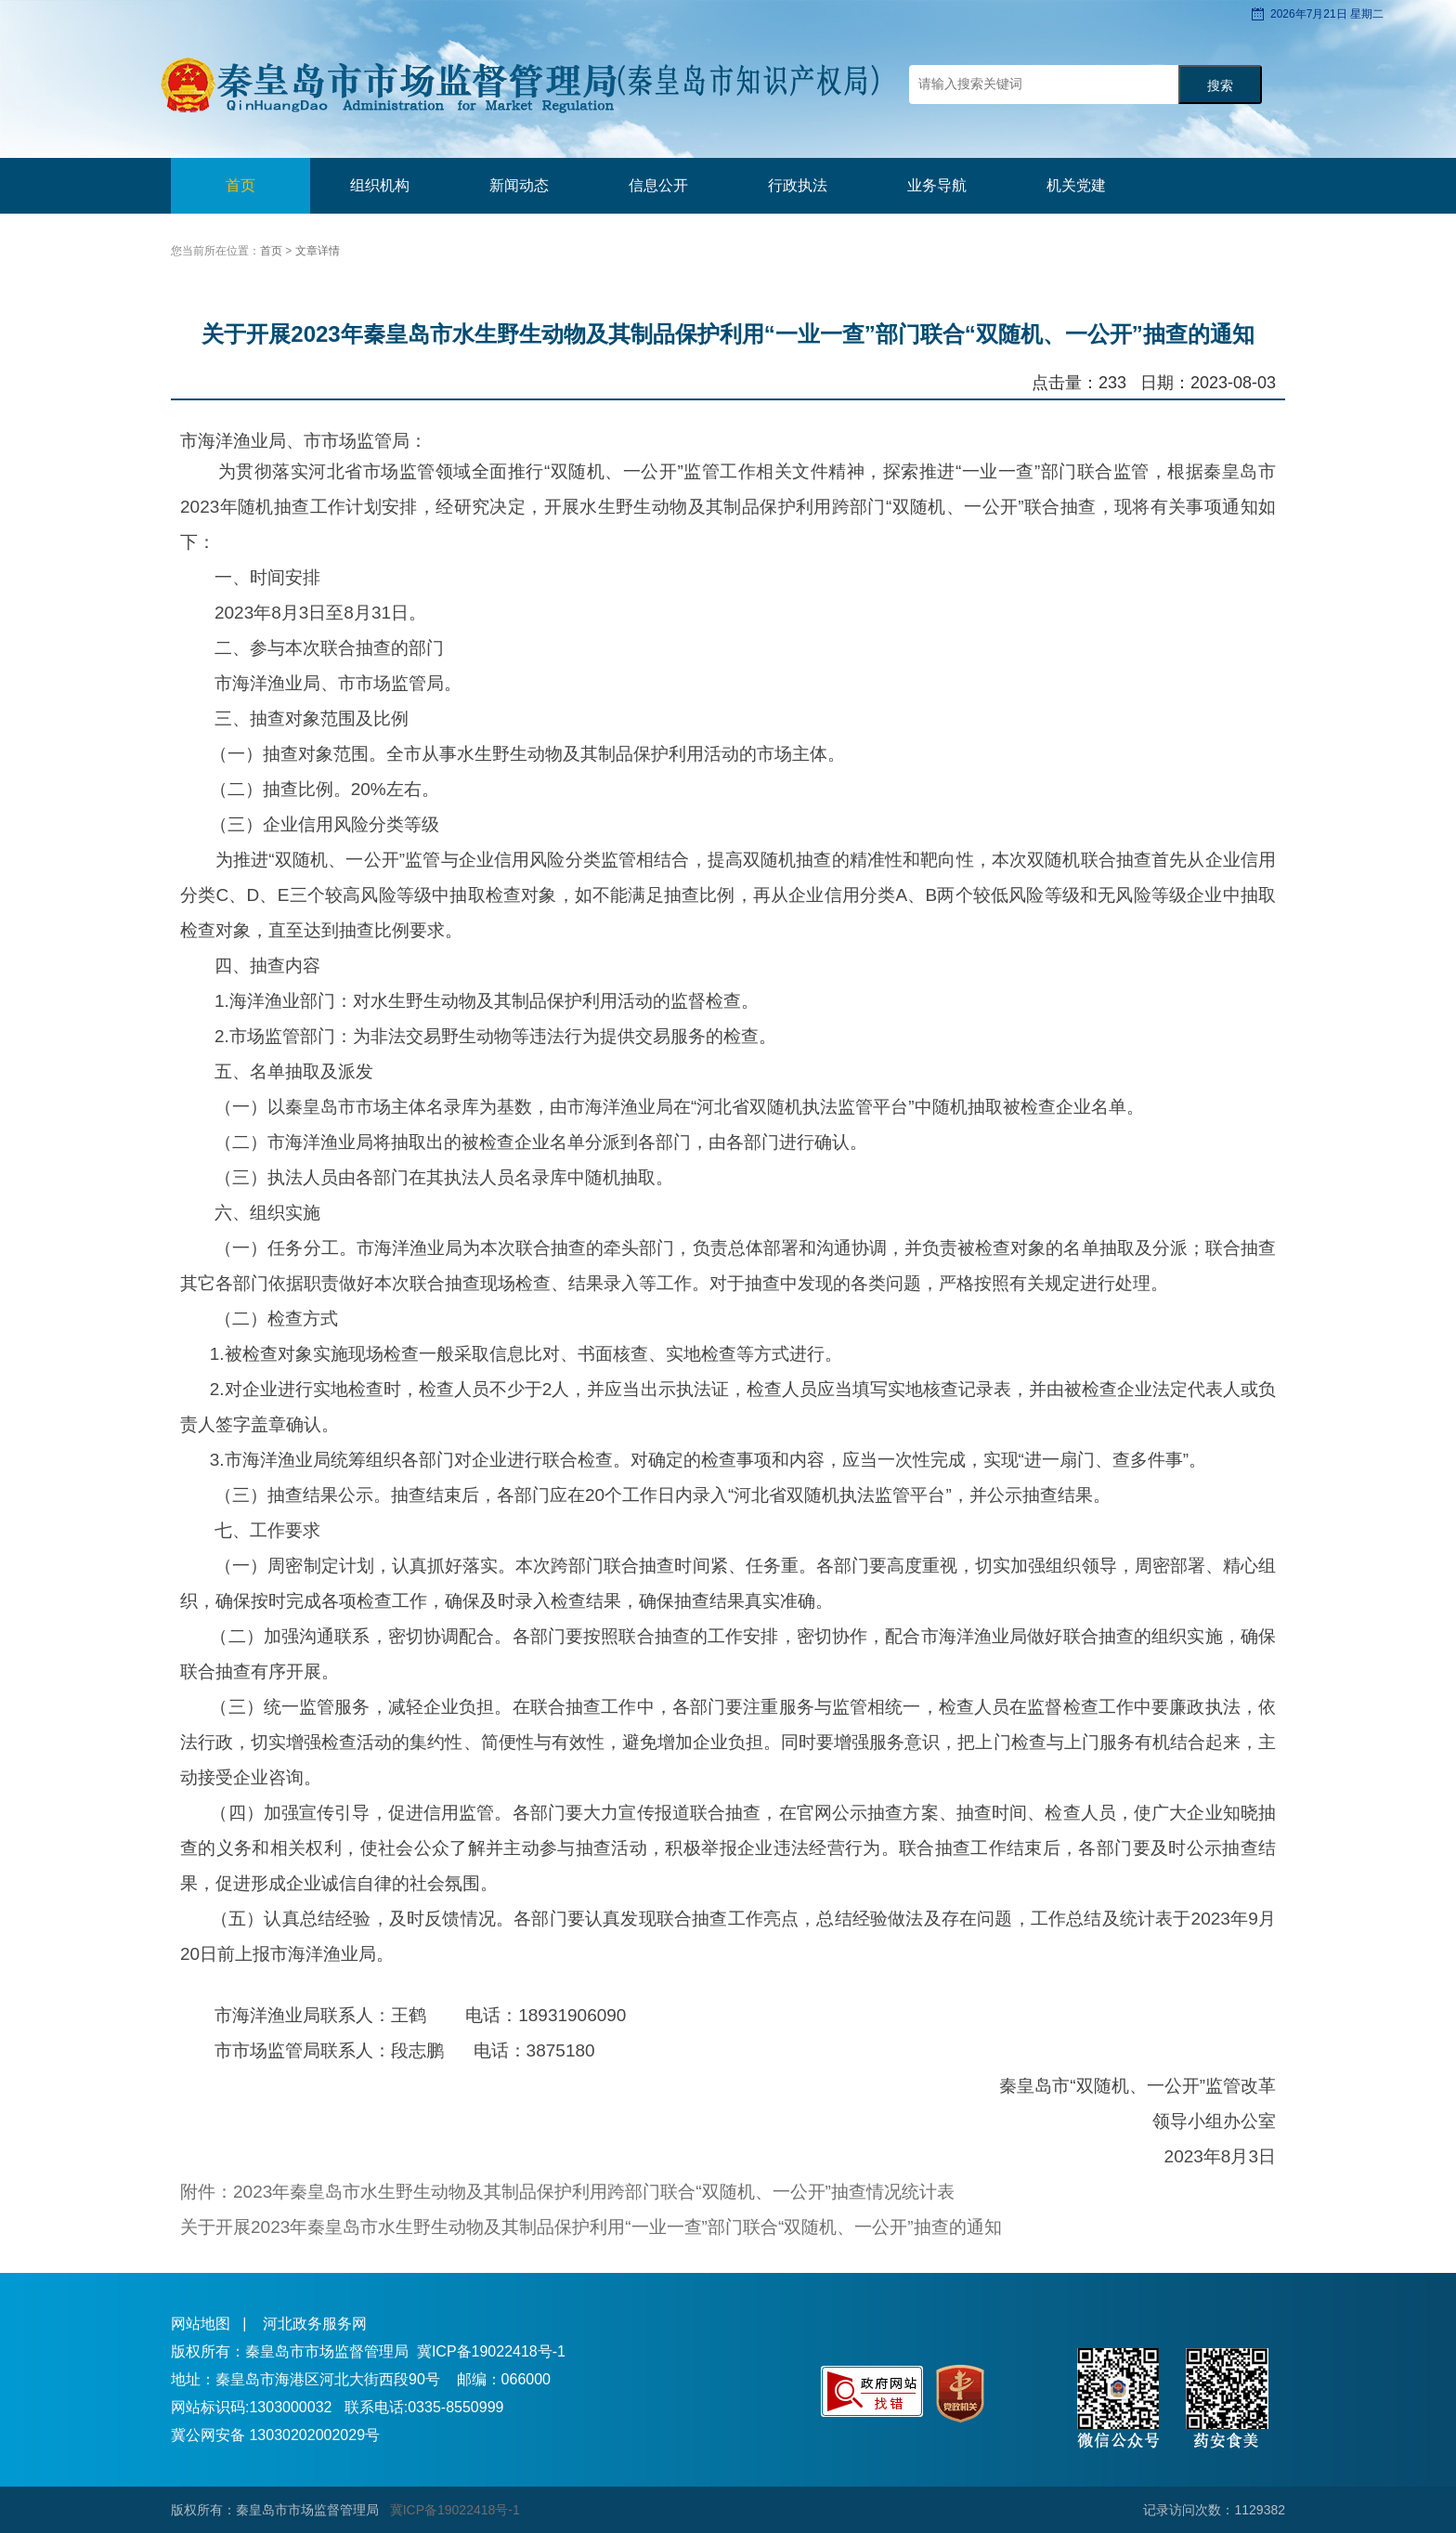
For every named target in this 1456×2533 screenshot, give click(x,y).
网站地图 (200, 2323)
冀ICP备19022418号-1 (491, 2351)
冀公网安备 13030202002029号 (275, 2435)
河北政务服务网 (315, 2323)
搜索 (1220, 86)
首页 (240, 185)
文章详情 (317, 250)
